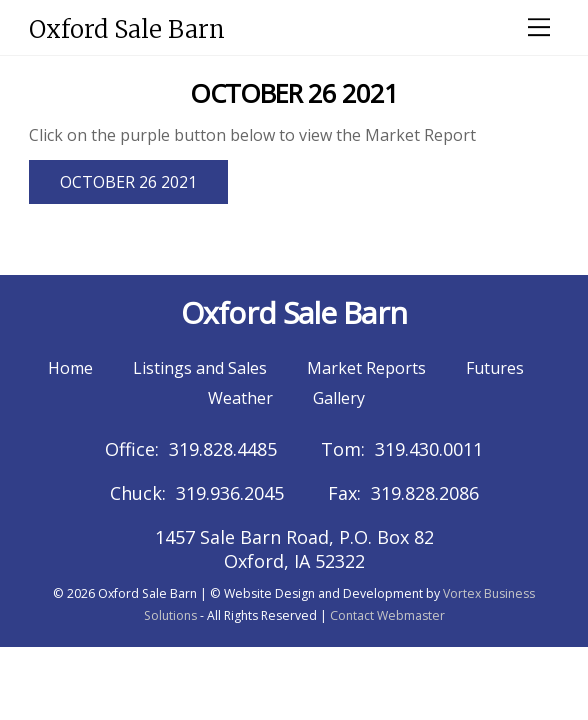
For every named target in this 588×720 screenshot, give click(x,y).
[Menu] (539, 27)
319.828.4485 (223, 449)
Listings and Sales (200, 368)
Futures (495, 368)
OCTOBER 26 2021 (128, 182)
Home (70, 368)
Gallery (339, 398)
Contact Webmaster (387, 615)
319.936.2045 (230, 493)
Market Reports (366, 368)
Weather (240, 398)
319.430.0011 (429, 449)
